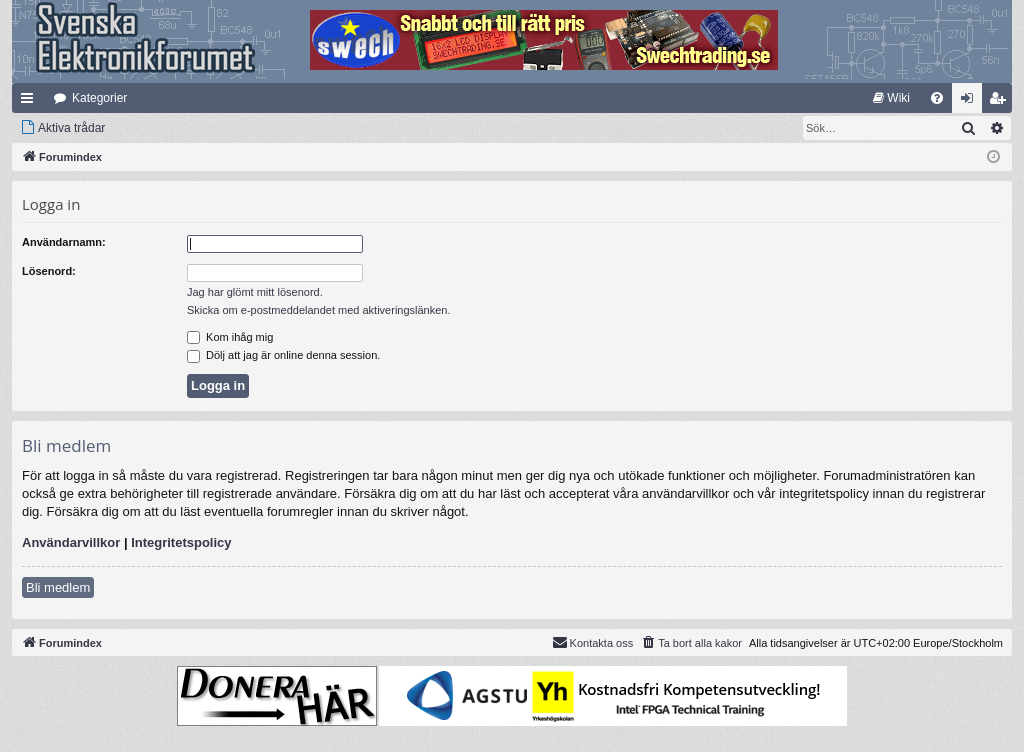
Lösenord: (49, 271)
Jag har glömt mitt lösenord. (255, 292)
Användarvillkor (71, 542)
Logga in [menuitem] (971, 102)
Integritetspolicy (181, 542)
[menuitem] (891, 98)
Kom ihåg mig (230, 337)
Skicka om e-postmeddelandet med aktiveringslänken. (319, 310)
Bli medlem (58, 587)
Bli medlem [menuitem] (1001, 102)
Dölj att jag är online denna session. (283, 355)
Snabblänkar (31, 102)
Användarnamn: (64, 242)
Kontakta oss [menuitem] (593, 642)
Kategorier (99, 98)
